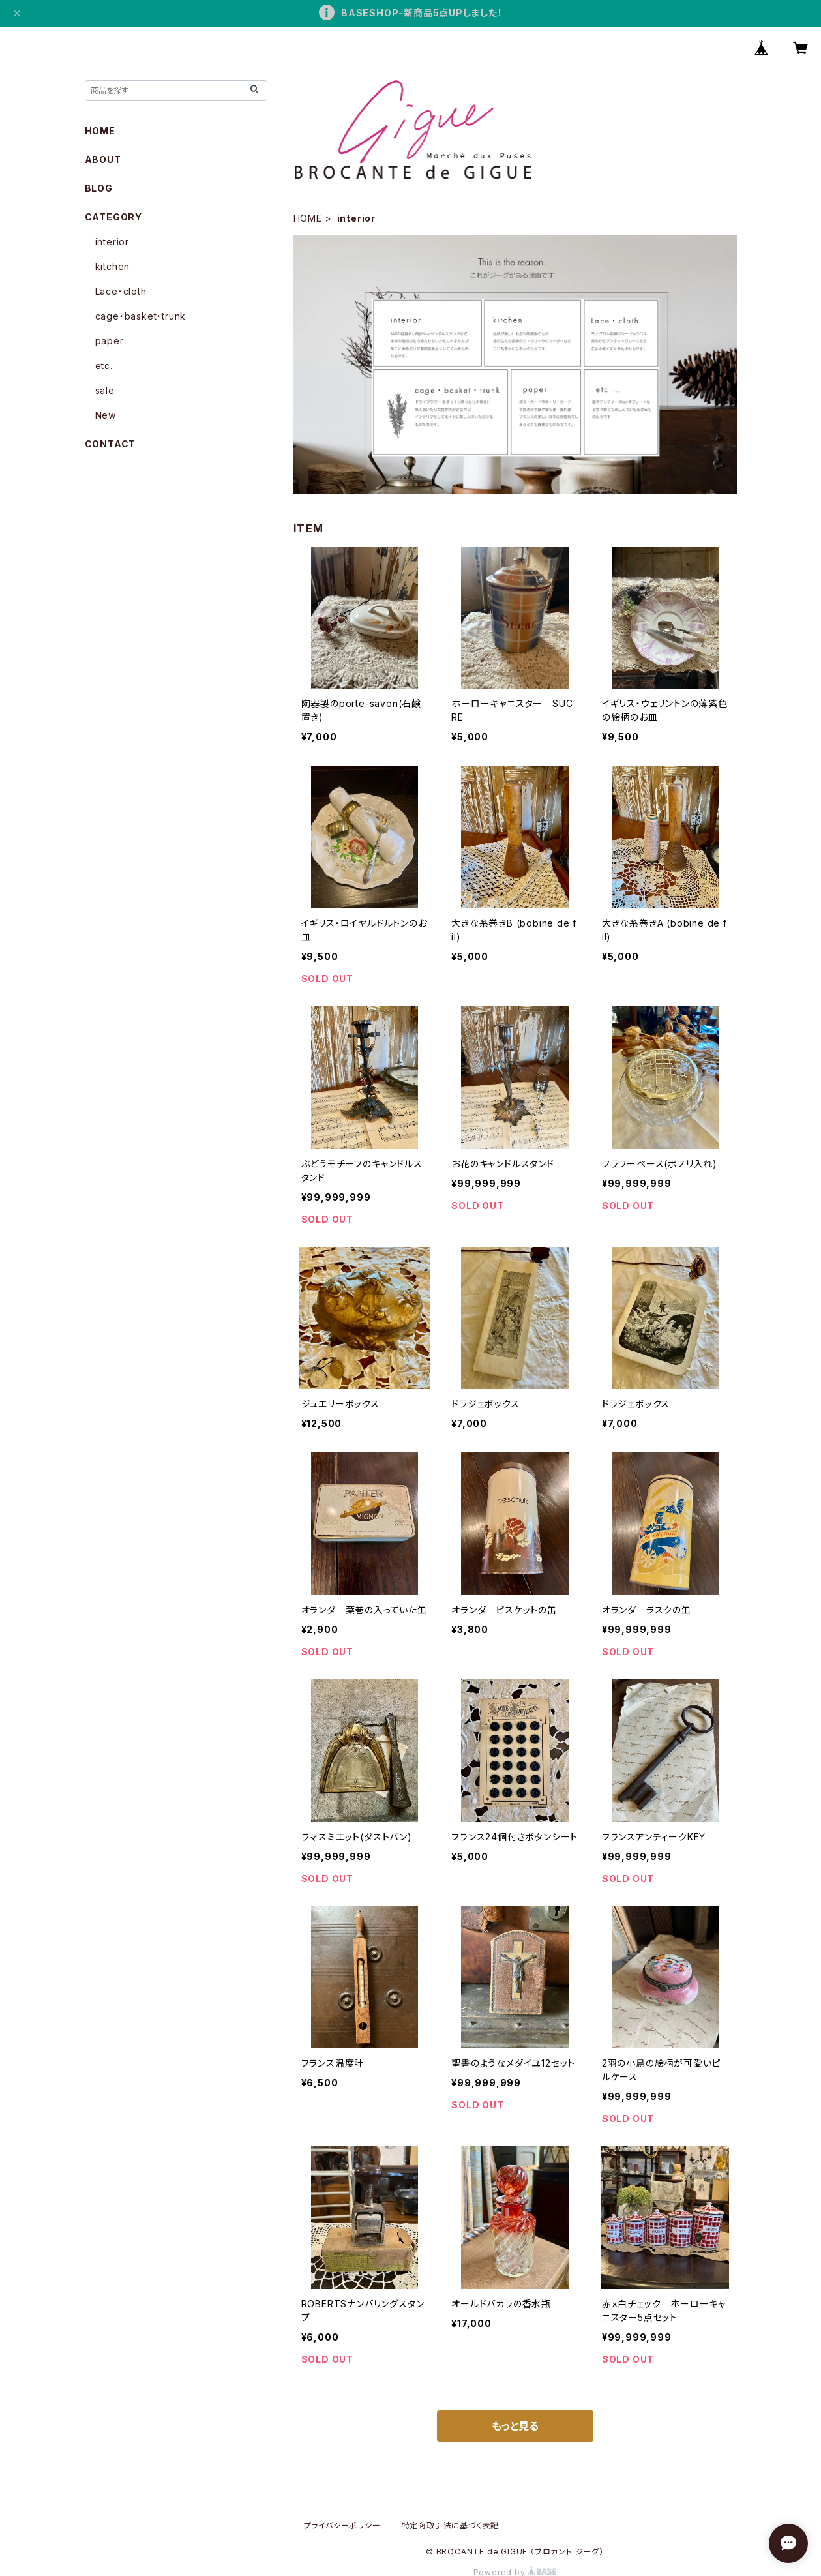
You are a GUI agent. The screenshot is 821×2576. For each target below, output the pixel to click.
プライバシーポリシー (342, 2525)
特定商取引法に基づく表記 (451, 2525)
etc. (104, 365)
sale (105, 390)
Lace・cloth (121, 291)
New (105, 415)
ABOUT (103, 159)
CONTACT (110, 443)
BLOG (99, 188)
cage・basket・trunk (141, 316)
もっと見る (515, 2426)
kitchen (112, 266)
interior (112, 241)
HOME (307, 218)
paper (109, 340)
